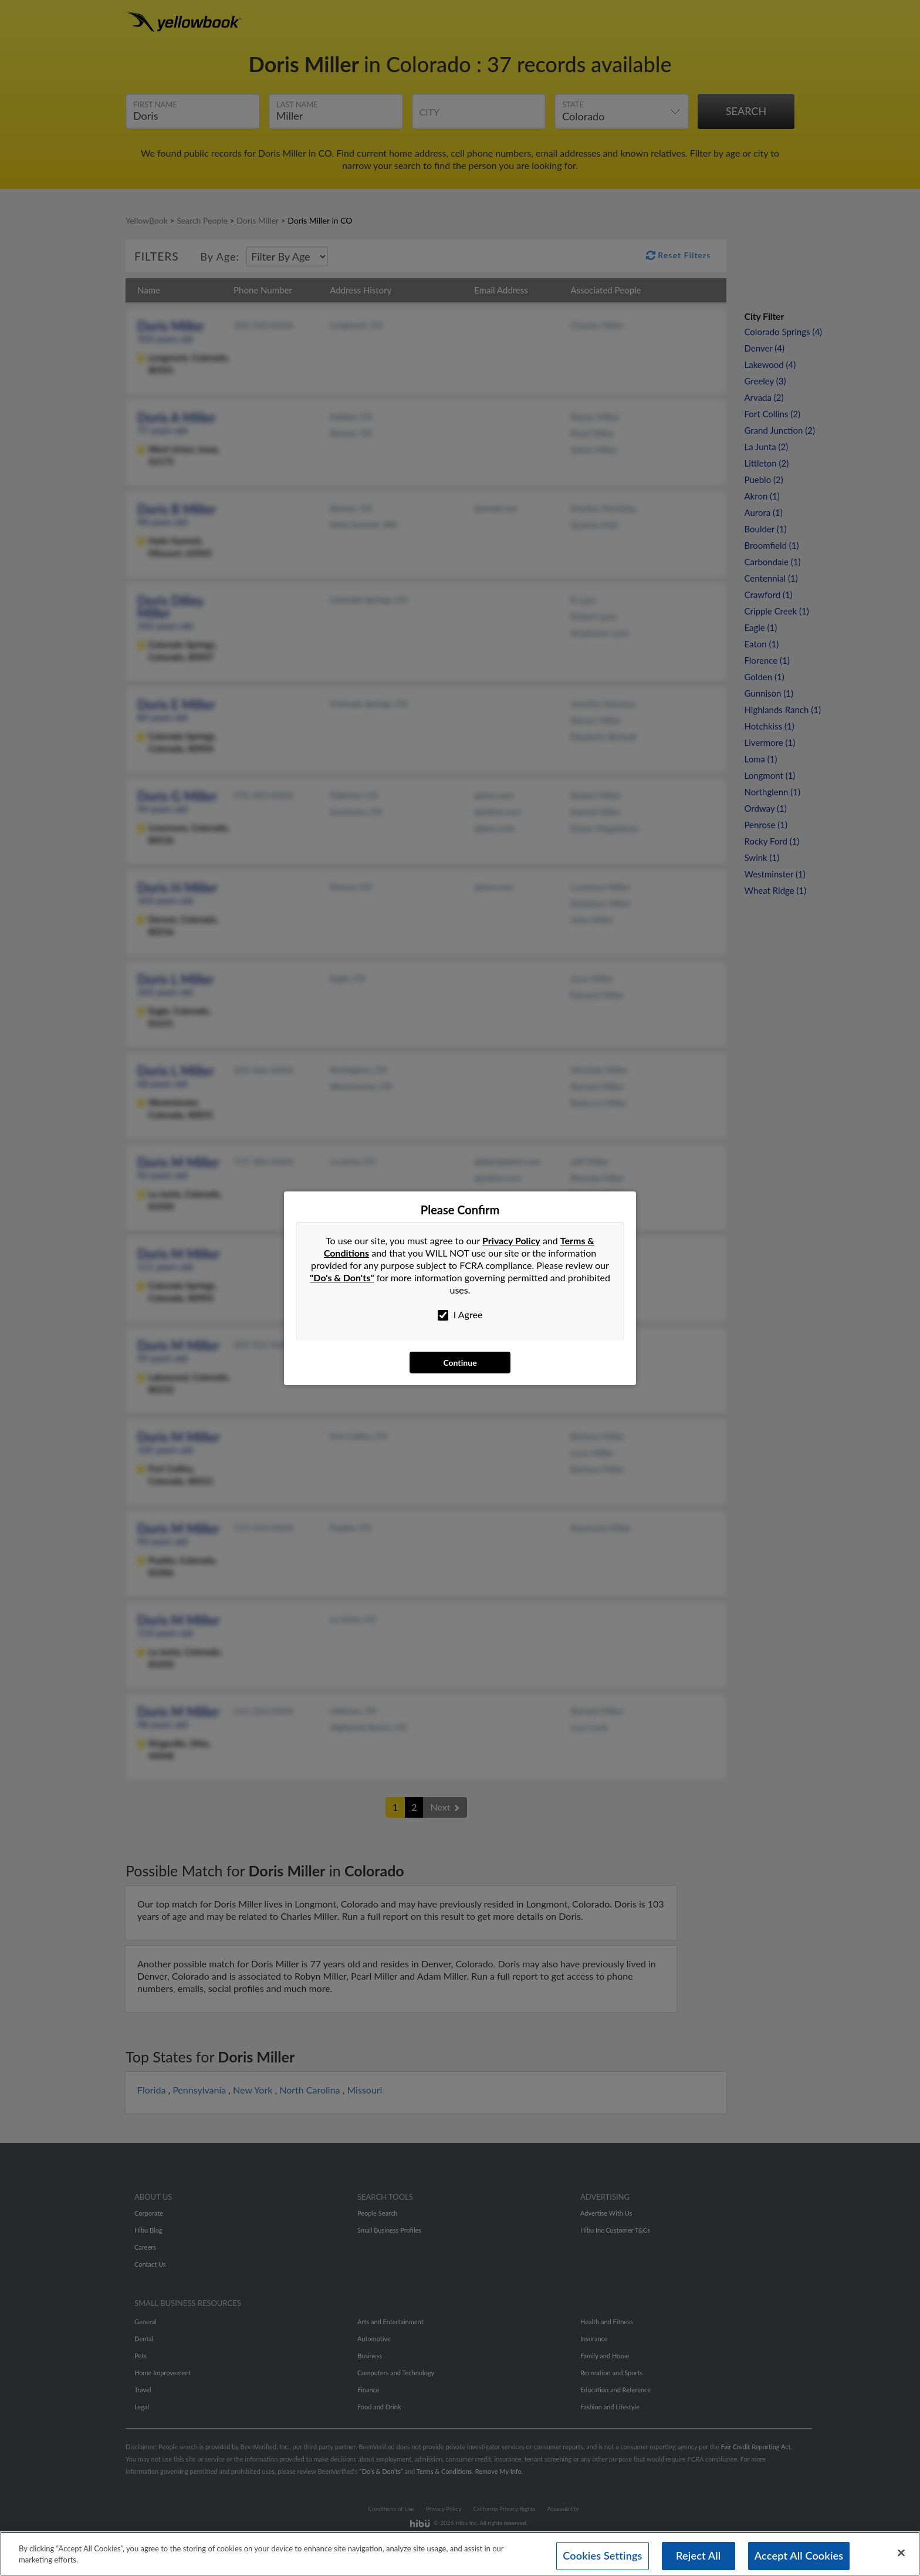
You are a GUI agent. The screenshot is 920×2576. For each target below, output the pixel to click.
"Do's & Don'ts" (342, 1277)
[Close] (901, 2553)
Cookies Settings (602, 2555)
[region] (460, 2553)
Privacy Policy (511, 1240)
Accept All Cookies (799, 2555)
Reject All (698, 2555)
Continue (459, 1363)
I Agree (460, 1315)
